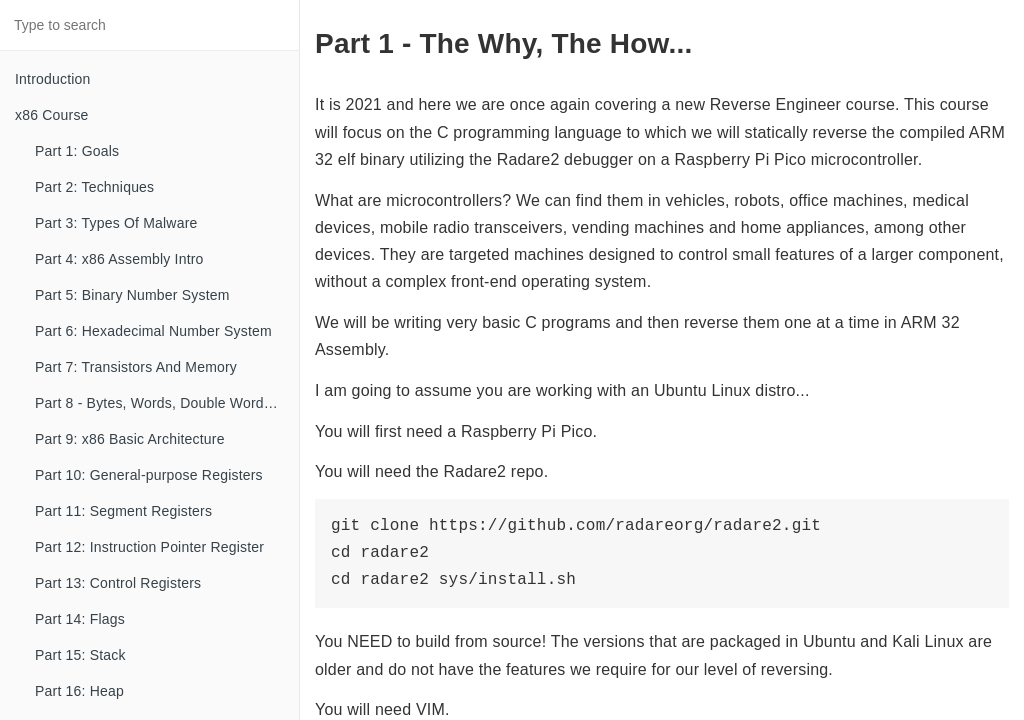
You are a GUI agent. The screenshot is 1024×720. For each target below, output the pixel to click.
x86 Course (52, 115)
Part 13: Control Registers (118, 583)
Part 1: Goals (77, 151)
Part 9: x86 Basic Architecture (130, 439)
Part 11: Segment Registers (123, 511)
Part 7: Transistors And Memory (136, 367)
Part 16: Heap (79, 691)
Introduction (53, 79)
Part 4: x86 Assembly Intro (119, 259)
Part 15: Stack (80, 655)
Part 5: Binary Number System (132, 295)
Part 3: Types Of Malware (116, 223)
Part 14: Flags (80, 619)
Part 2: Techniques (94, 187)
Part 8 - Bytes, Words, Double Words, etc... (167, 403)
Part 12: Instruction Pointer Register (149, 547)
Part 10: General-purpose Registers (149, 475)
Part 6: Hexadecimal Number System (153, 331)
